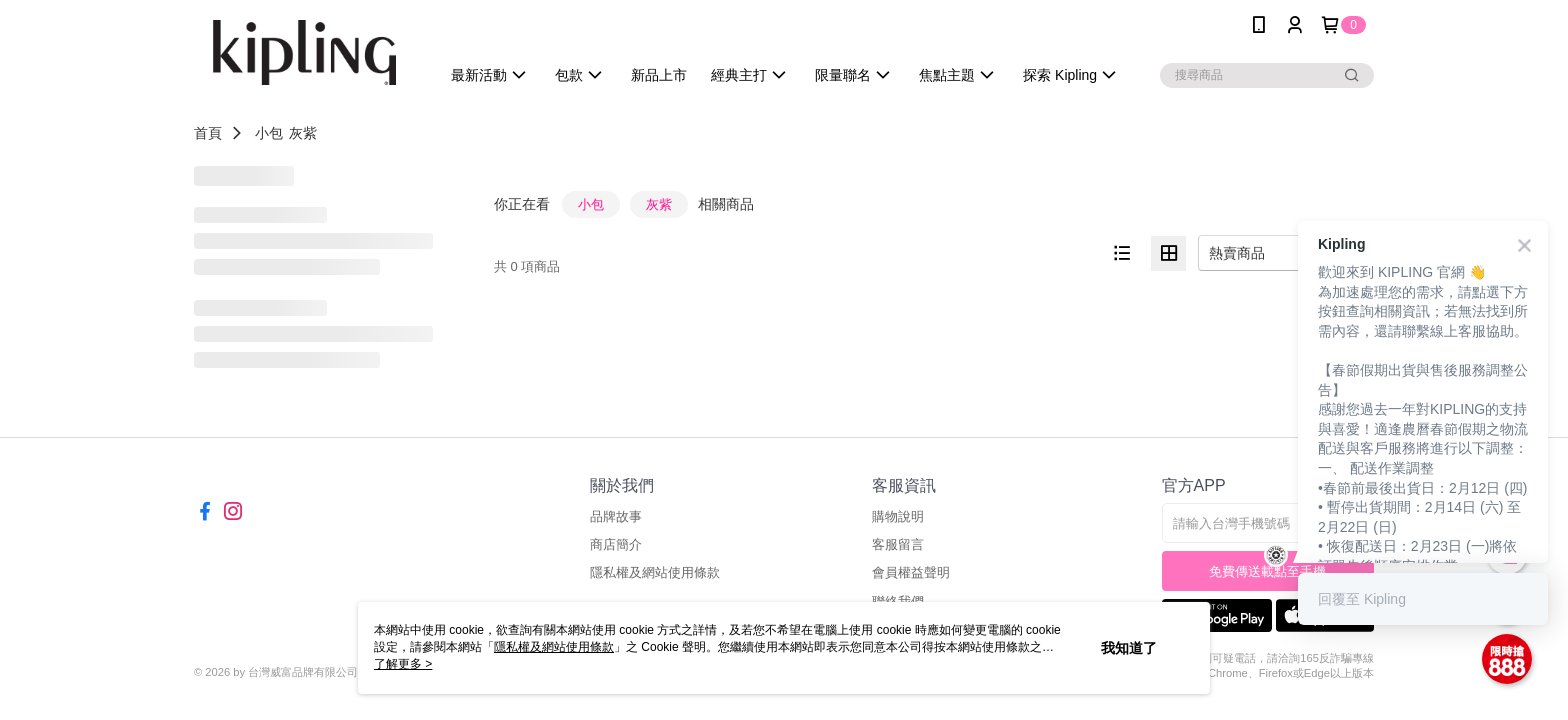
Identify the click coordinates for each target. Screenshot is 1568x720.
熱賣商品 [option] (1237, 253)
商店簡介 (616, 544)
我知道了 (1129, 648)
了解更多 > (403, 664)
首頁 (208, 133)
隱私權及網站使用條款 (655, 572)
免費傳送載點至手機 (1267, 571)
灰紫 (303, 133)
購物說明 (898, 516)
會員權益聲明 (911, 572)
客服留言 (898, 544)
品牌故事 (616, 516)
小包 (269, 133)
